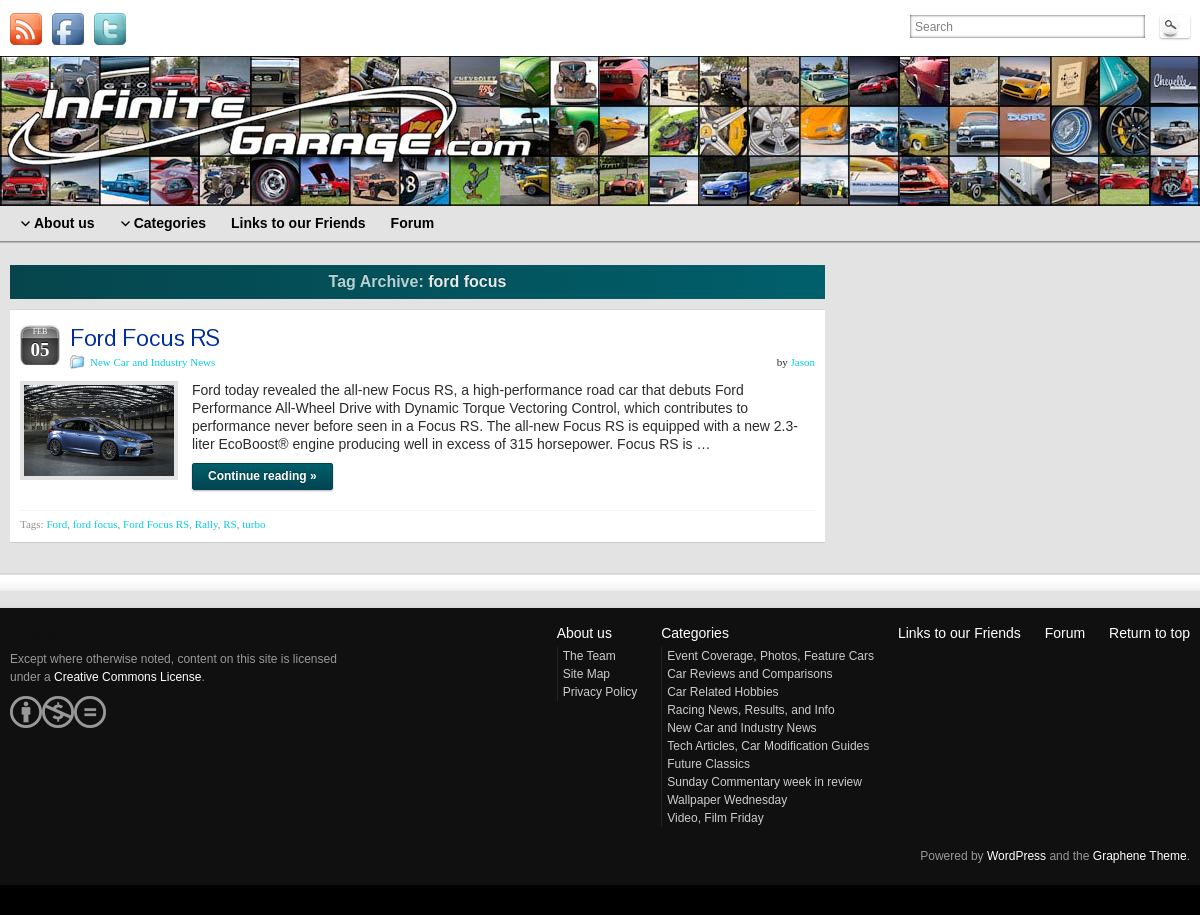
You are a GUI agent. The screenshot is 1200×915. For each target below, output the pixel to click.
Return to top (1149, 633)
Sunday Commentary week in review (764, 782)
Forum (1065, 633)
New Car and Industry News (152, 362)
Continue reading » (262, 476)
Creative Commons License (127, 677)
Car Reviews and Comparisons (749, 674)
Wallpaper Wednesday (727, 800)
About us (584, 633)
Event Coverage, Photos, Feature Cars (770, 656)
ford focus (95, 524)
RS (229, 524)
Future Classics (708, 764)
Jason (803, 362)
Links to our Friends (959, 633)
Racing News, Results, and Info (750, 710)
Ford (56, 524)
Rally (206, 524)
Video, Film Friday (715, 818)
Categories (695, 633)
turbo (253, 524)
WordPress (1016, 856)
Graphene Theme (1140, 856)
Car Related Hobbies (722, 692)
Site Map (586, 674)
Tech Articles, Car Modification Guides (768, 746)
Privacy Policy (600, 692)
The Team (589, 656)
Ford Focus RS (145, 337)
